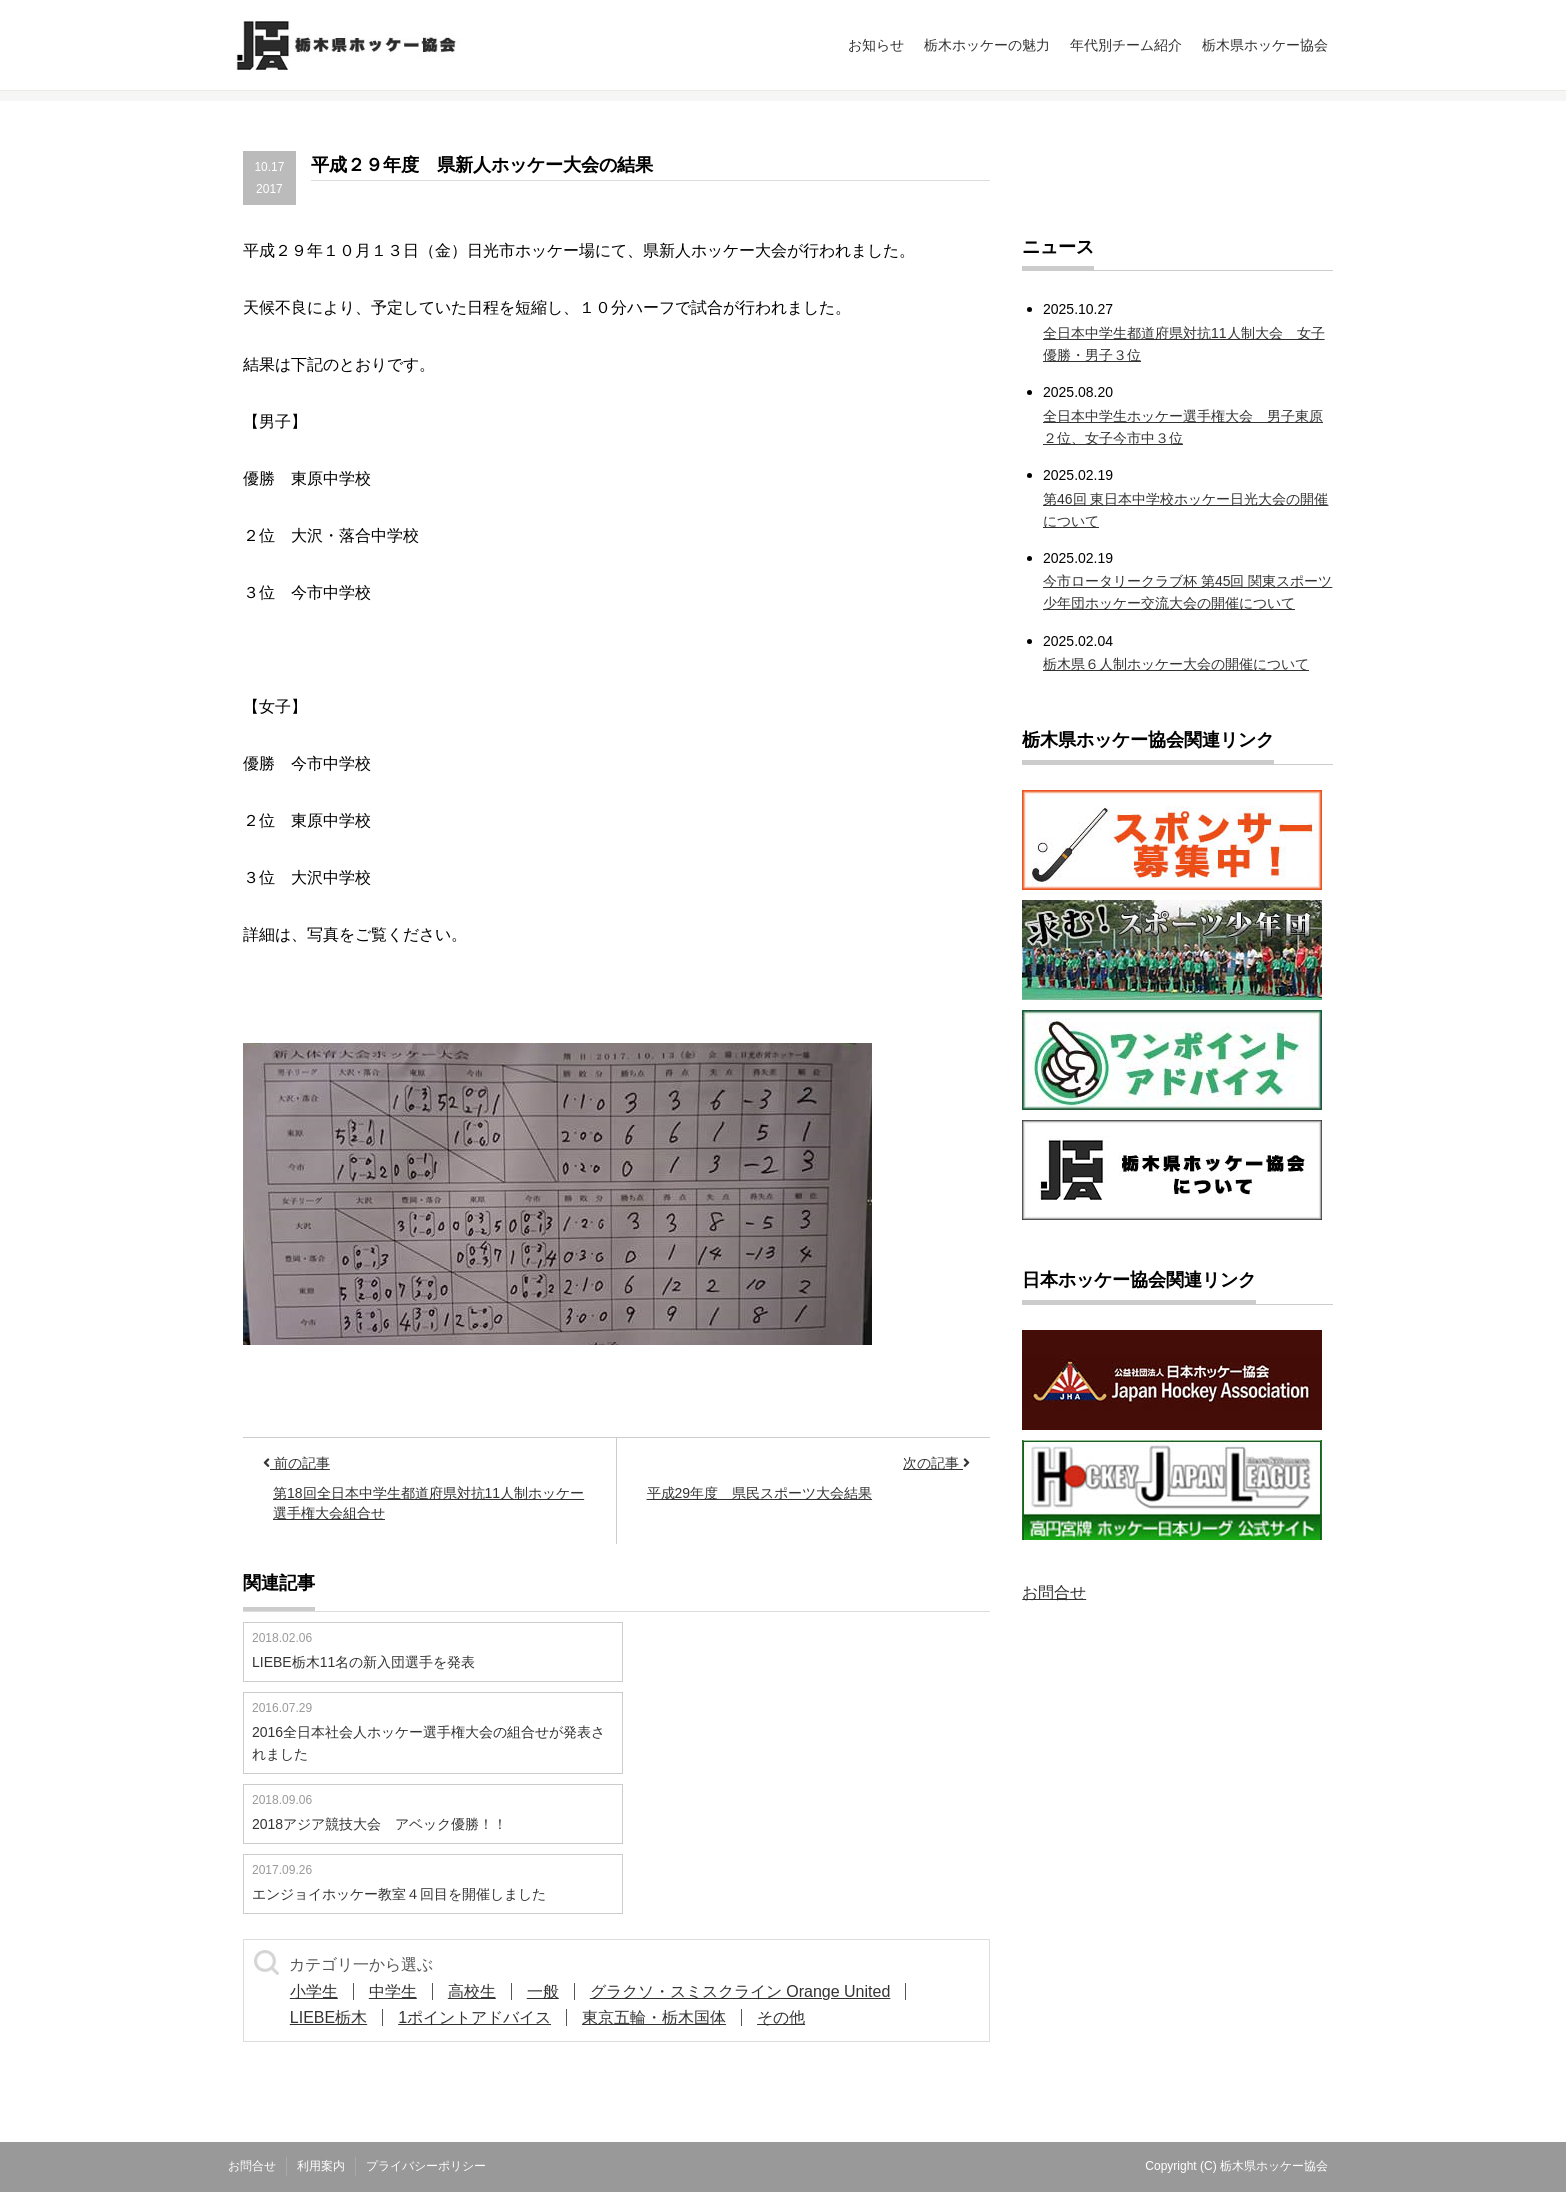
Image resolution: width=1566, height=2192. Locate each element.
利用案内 (321, 2166)
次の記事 (936, 1463)
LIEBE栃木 (328, 2017)
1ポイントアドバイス (474, 2017)
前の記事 (296, 1463)
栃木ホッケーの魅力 (987, 45)
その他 (781, 2017)
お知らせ (876, 45)
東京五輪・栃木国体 (654, 2017)
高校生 (472, 1991)
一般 (543, 1991)
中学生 (393, 1991)
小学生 (314, 1991)
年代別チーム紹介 (1126, 45)
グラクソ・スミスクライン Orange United (740, 1991)
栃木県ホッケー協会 (1265, 45)
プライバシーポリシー (426, 2166)
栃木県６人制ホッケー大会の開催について (1176, 664)
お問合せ (1054, 1592)
